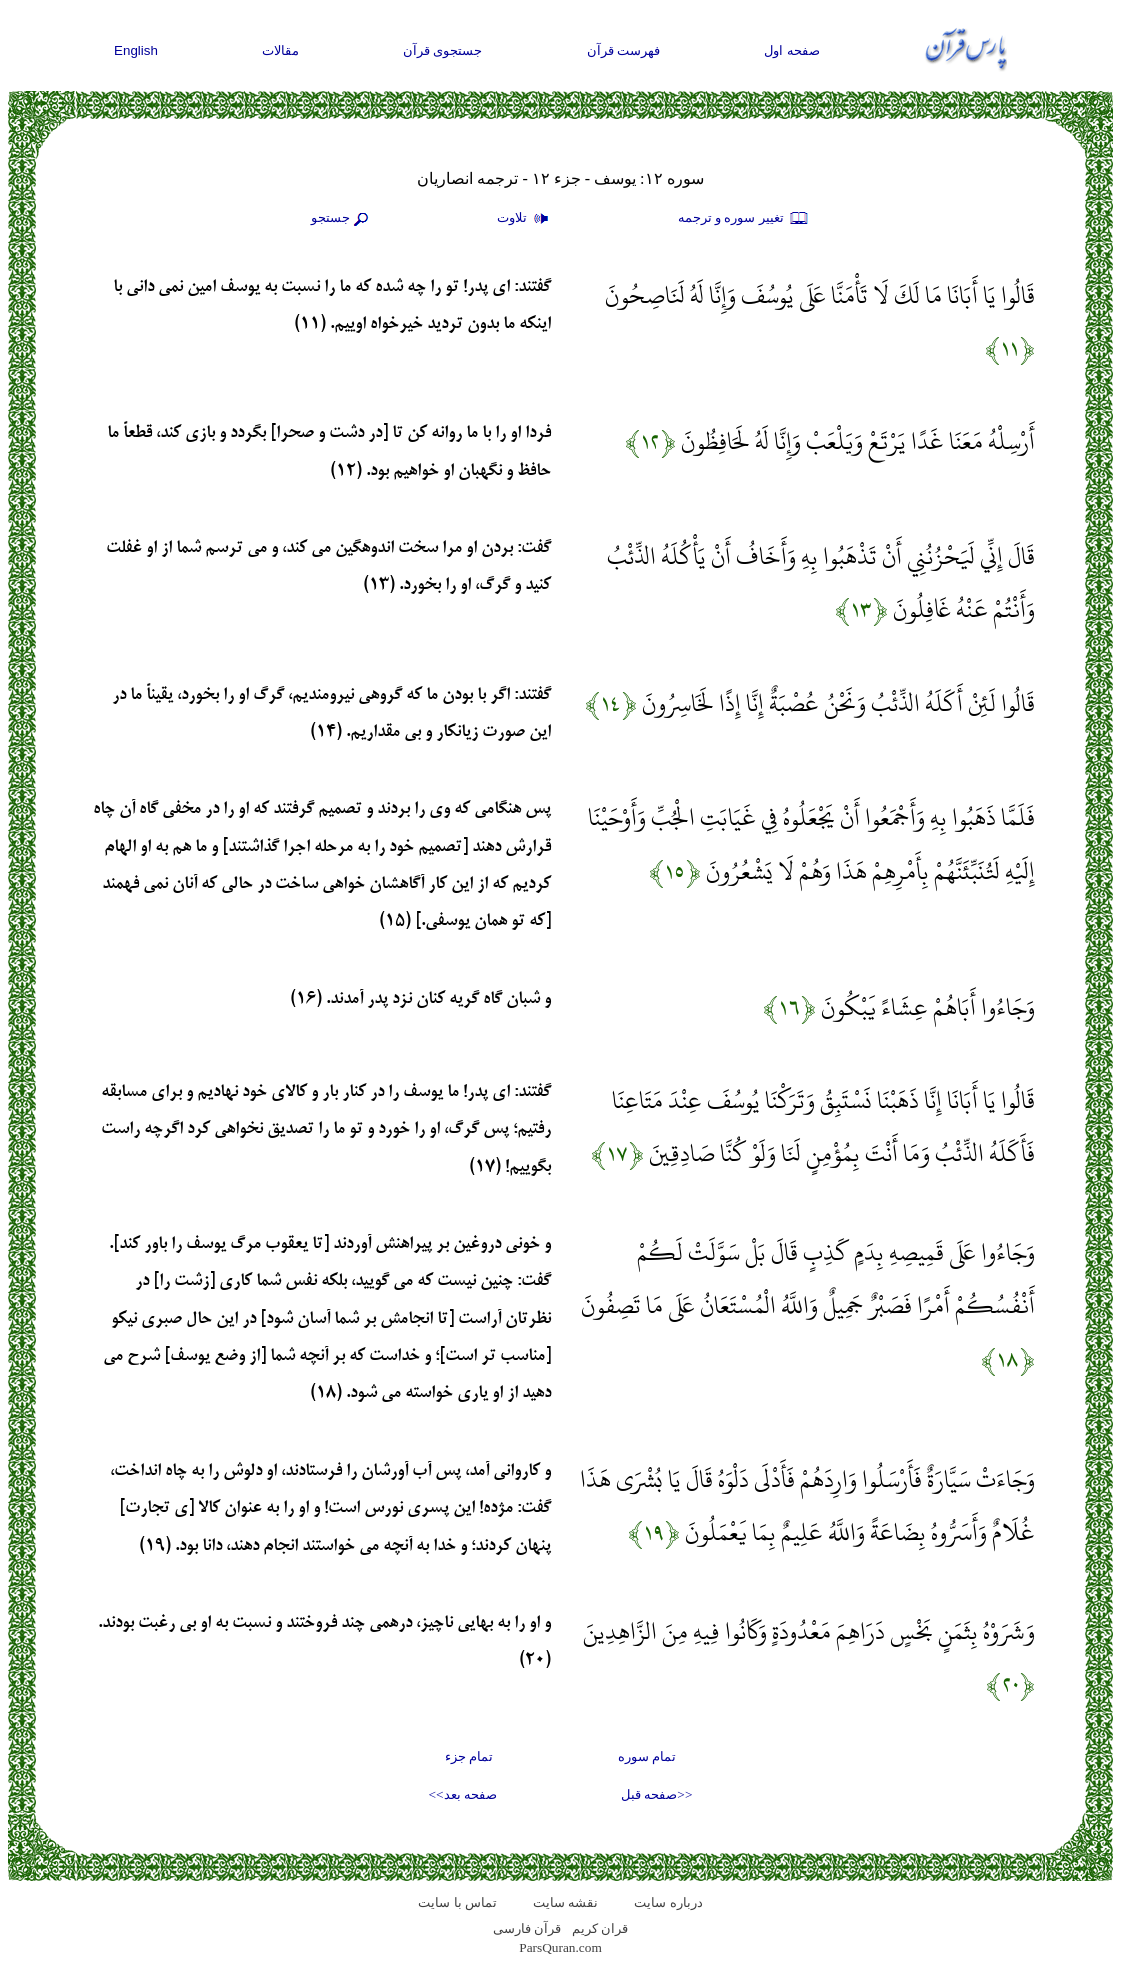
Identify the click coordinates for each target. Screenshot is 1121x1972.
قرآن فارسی (527, 1928)
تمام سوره (647, 1756)
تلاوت (525, 219)
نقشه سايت (565, 1902)
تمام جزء (469, 1756)
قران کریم (600, 1928)
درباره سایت (668, 1902)
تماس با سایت (457, 1902)
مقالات (280, 50)
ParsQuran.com (560, 1947)
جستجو (342, 219)
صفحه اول (792, 50)
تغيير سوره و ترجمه (744, 219)
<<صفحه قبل (656, 1794)
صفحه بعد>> (463, 1794)
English (136, 50)
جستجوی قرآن (443, 50)
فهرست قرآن (624, 50)
